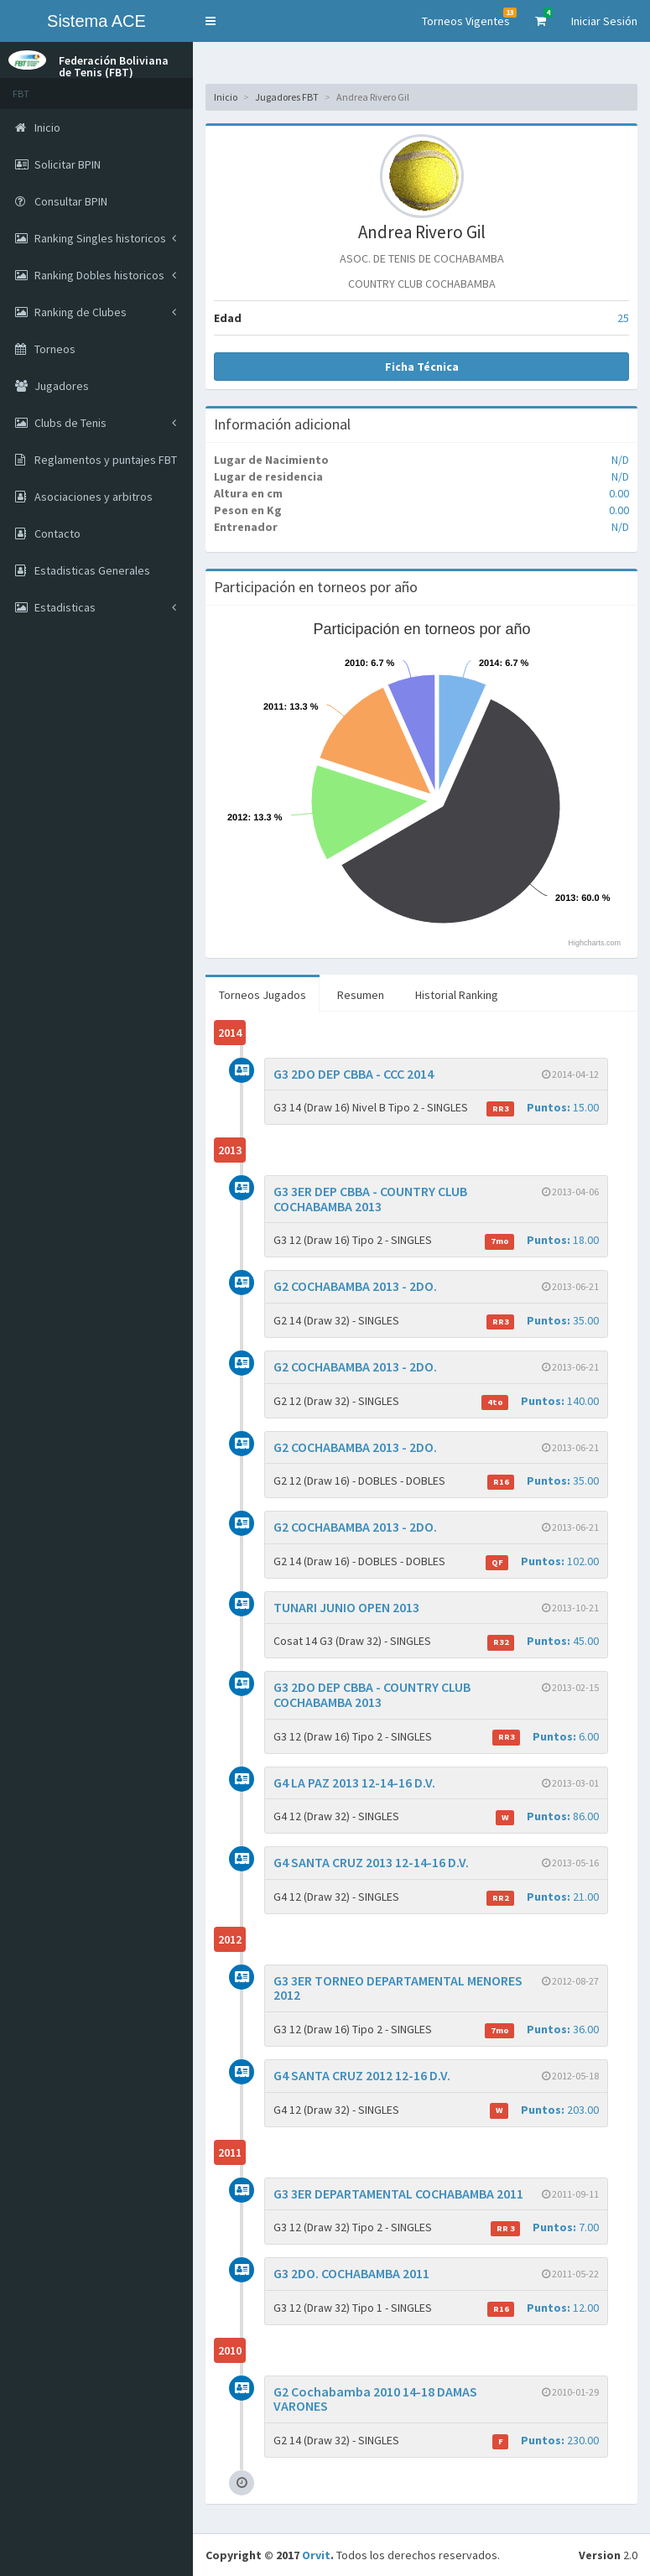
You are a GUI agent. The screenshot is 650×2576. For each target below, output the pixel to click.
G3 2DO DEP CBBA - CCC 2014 (353, 1073)
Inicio (225, 97)
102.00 (542, 1561)
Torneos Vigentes (469, 18)
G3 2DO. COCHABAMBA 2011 (351, 2273)
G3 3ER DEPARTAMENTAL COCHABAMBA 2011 (398, 2193)
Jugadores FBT (287, 97)
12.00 (543, 2308)
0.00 (619, 493)
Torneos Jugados (262, 994)
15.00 (542, 1108)
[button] (210, 21)
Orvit (316, 2555)
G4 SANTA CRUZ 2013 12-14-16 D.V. (371, 1862)
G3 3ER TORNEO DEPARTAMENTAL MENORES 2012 (398, 1988)
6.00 (545, 1737)
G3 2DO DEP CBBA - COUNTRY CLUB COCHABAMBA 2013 (372, 1694)
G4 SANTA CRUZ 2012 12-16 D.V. (361, 2075)
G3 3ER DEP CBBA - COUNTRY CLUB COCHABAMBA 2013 (370, 1199)
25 (623, 317)
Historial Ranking (456, 994)
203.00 (544, 2110)
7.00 (545, 2227)
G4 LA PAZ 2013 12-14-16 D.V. (354, 1782)
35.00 (542, 1321)
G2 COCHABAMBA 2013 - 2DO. (355, 1286)
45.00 (543, 1641)
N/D (620, 459)
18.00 (542, 1240)
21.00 (542, 1897)
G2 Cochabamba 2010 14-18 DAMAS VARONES (375, 2399)
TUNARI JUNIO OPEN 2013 (346, 1607)
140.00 (540, 1401)
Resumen (360, 994)
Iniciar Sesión (604, 21)
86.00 (547, 1816)
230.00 (545, 2441)
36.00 (542, 2029)
